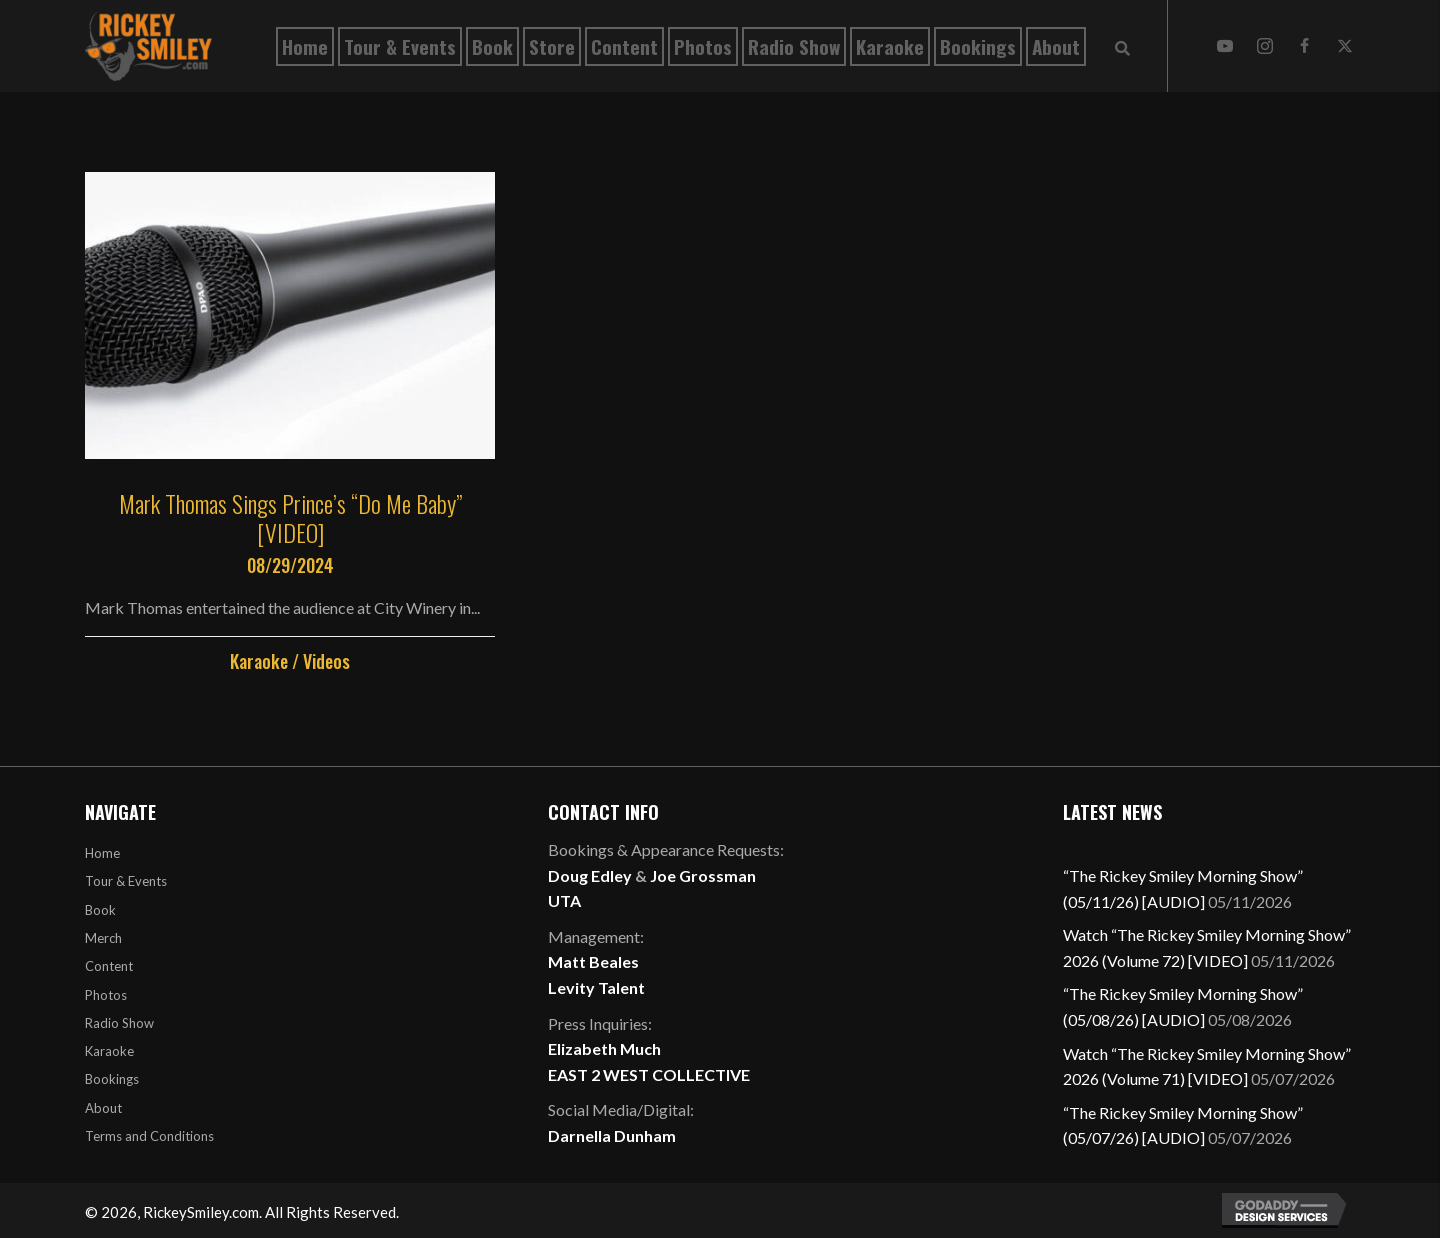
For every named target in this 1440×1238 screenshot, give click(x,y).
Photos (106, 995)
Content (109, 966)
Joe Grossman (703, 875)
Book (100, 910)
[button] (1225, 46)
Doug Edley (590, 875)
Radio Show (119, 1023)
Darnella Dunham (612, 1135)
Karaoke (259, 661)
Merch (103, 938)
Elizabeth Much (604, 1048)
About (103, 1108)
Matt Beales (593, 961)
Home (102, 853)
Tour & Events (126, 881)
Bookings (112, 1079)
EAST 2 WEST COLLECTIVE (649, 1074)
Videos (326, 661)
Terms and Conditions (149, 1136)
